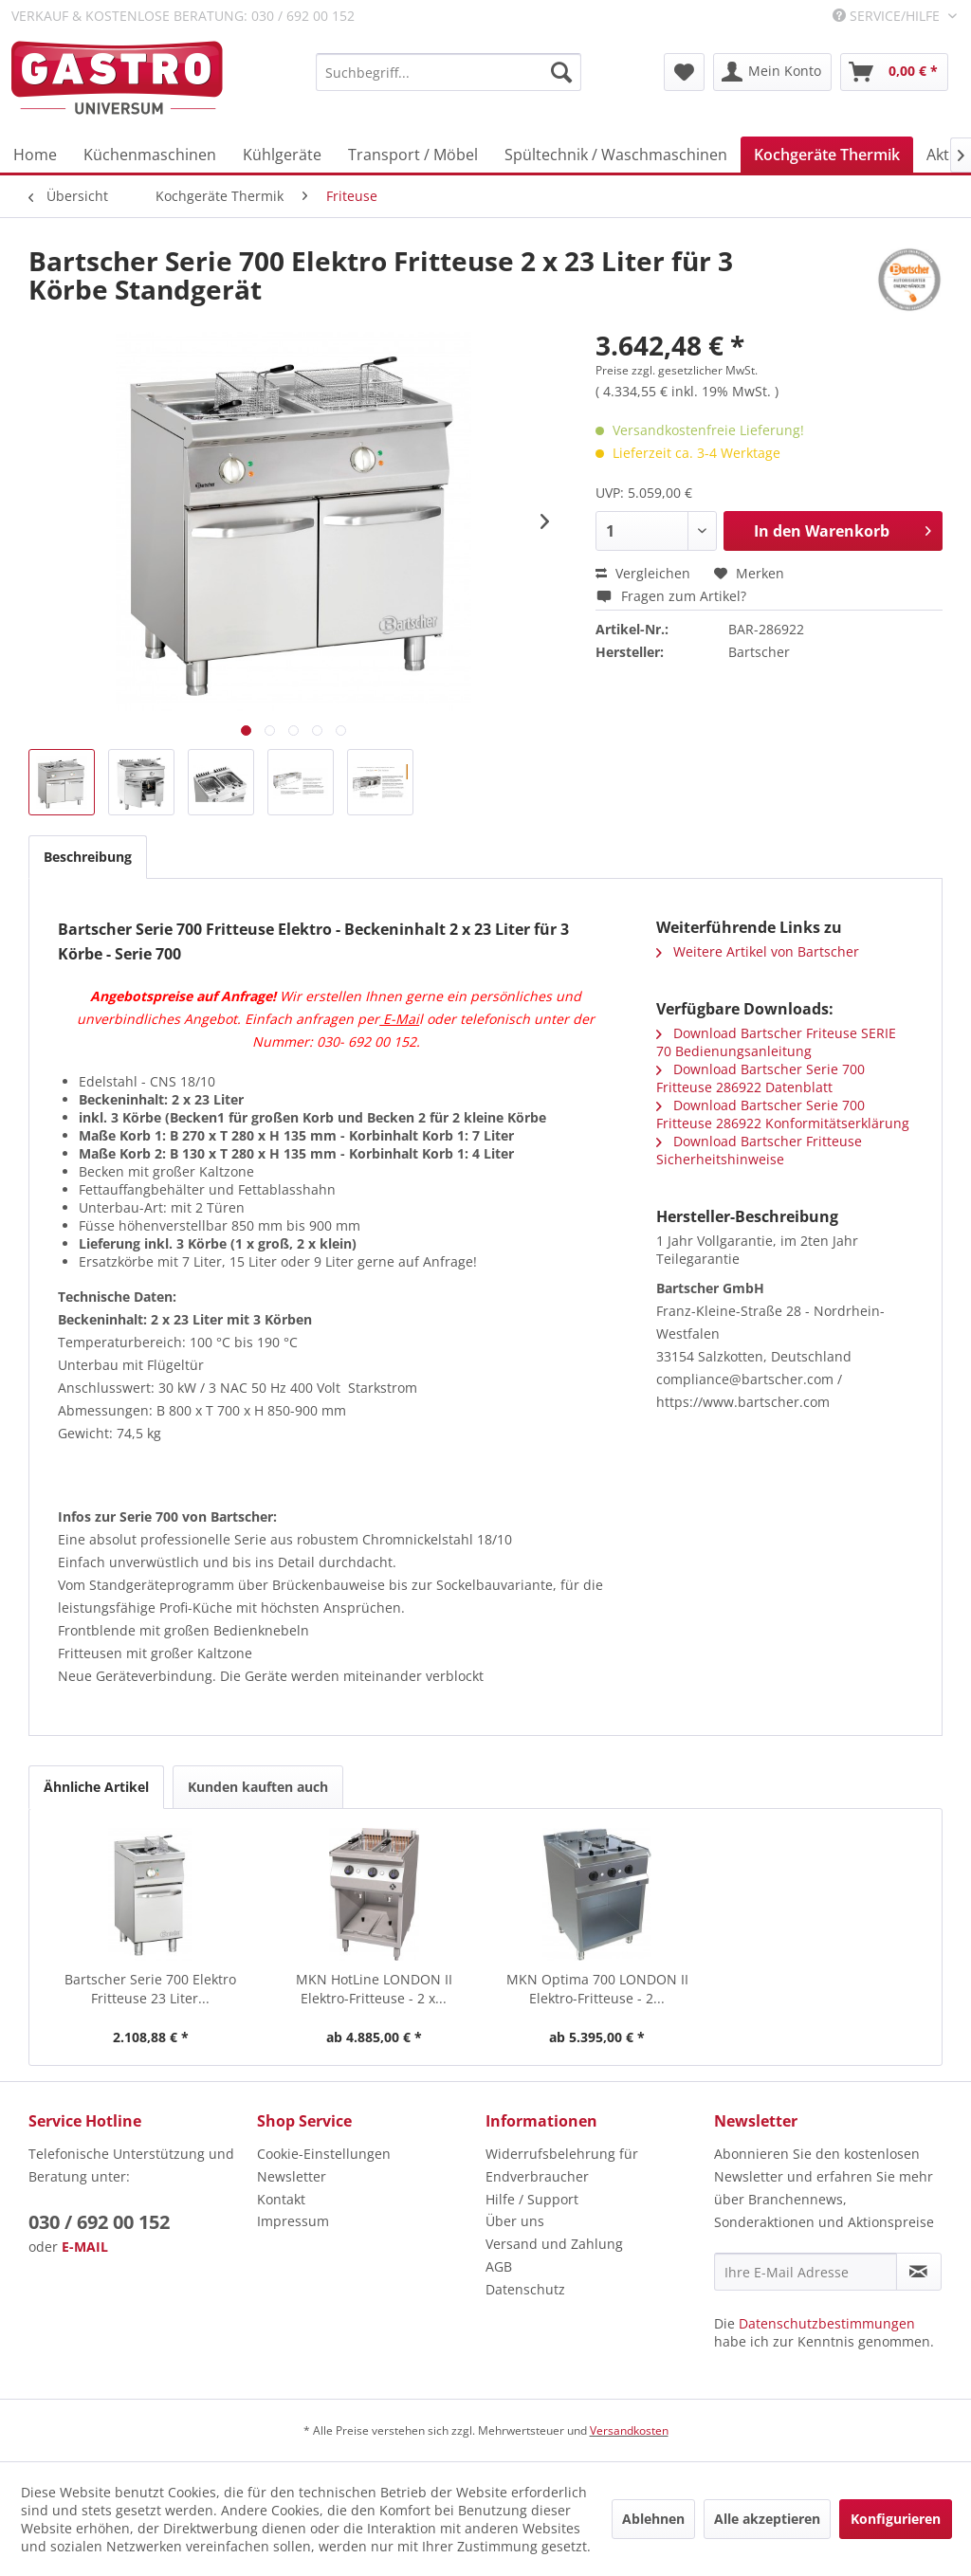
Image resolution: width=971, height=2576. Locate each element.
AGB (499, 2266)
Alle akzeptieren (767, 2519)
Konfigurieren (896, 2519)
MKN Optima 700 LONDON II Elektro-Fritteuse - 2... (597, 1988)
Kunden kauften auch (258, 1787)
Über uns (515, 2221)
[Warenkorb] (894, 72)
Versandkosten (629, 2430)
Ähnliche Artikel (96, 1787)
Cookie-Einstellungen (324, 2154)
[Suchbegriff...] (448, 72)
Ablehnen (653, 2519)
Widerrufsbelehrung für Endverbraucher (562, 2165)
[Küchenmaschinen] (149, 155)
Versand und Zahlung (554, 2244)
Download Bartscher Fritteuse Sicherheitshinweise (759, 1150)
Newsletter (291, 2176)
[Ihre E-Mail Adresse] (805, 2272)
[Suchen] (561, 72)
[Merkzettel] (684, 72)
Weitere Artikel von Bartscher (757, 951)
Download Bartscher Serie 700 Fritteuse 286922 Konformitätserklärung (782, 1114)
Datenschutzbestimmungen (827, 2323)
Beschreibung (88, 857)
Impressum (293, 2221)
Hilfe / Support (532, 2199)
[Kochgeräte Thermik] (827, 155)
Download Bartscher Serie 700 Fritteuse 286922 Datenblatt (760, 1078)
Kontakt (281, 2199)
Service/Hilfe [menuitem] (888, 16)
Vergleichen (642, 573)
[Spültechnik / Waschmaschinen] (616, 155)
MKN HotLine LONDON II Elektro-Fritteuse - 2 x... (374, 1988)
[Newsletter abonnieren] (919, 2272)
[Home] (35, 155)
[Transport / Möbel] (413, 155)
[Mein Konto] (772, 72)
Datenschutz (525, 2289)
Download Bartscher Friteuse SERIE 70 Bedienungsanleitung (776, 1042)
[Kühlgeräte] (282, 155)
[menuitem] (448, 72)
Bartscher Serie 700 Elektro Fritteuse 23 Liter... (150, 1988)
